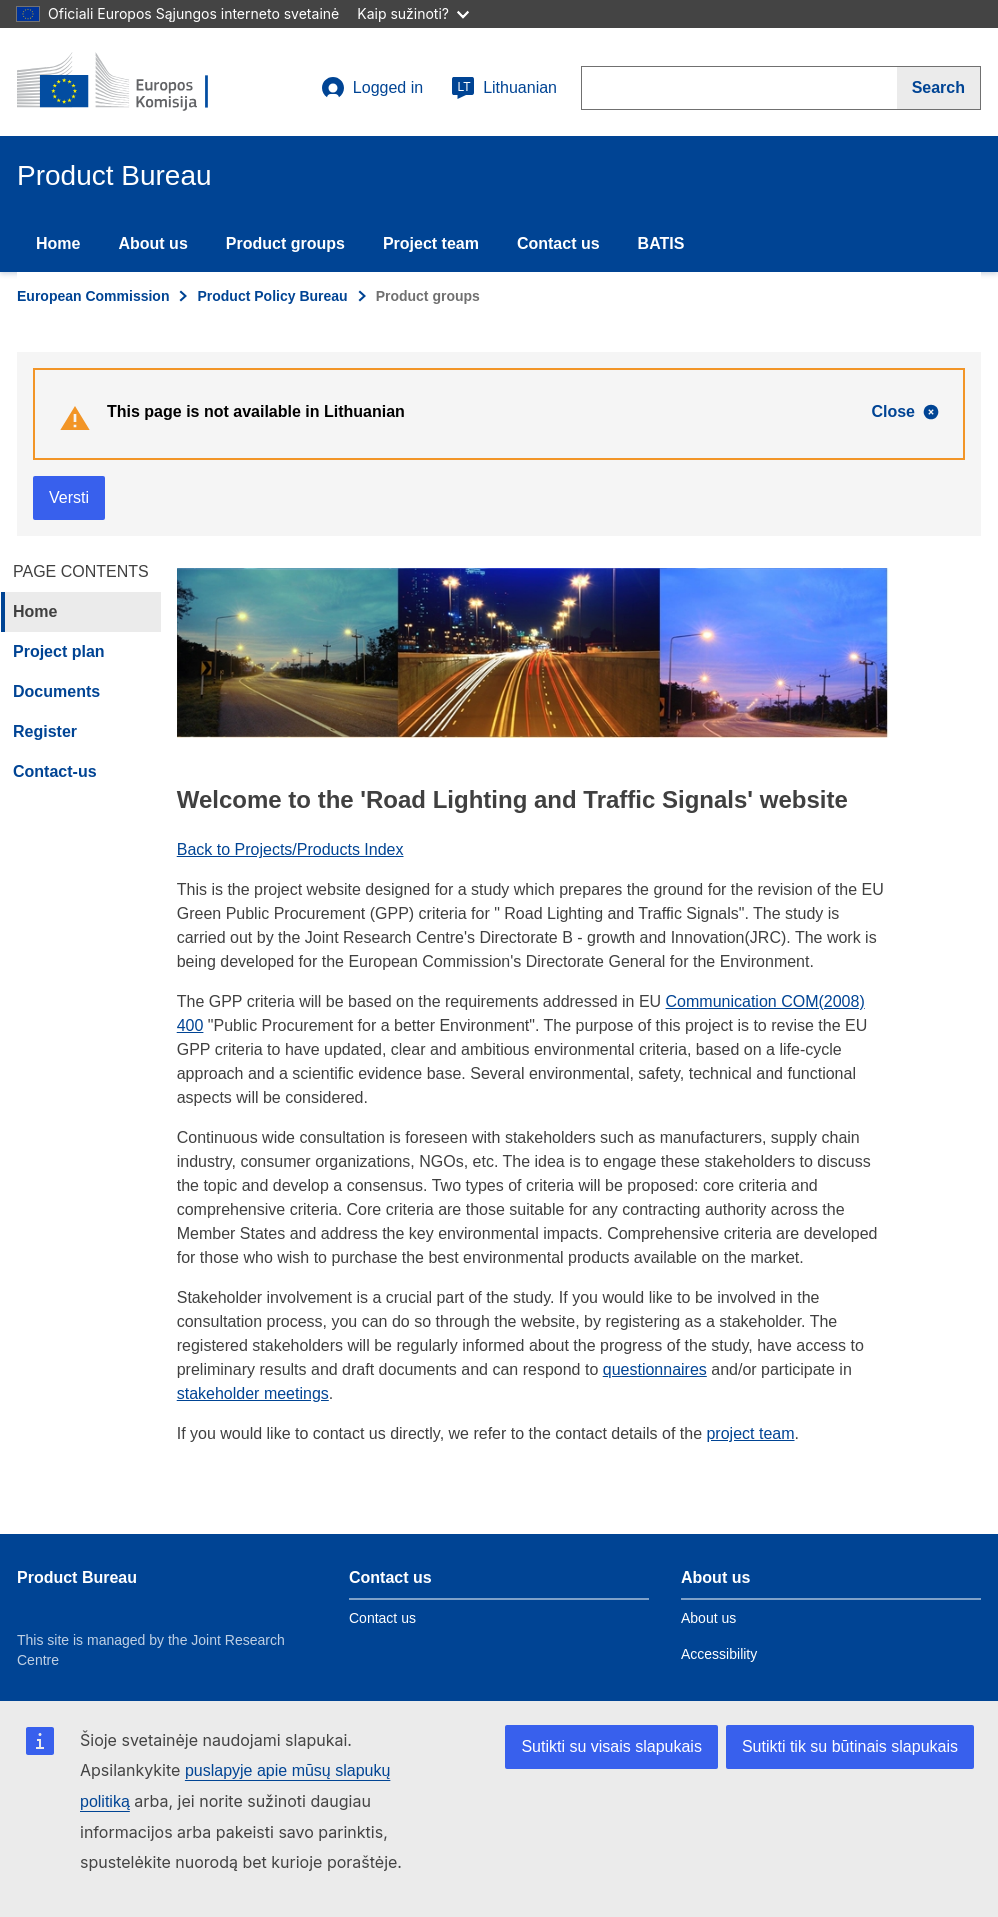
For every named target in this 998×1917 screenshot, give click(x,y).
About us (152, 243)
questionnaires (655, 1369)
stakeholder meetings (253, 1393)
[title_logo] (138, 82)
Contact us (558, 243)
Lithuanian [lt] (504, 88)
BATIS (661, 243)
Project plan (59, 651)
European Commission (93, 296)
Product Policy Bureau (272, 296)
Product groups (285, 243)
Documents (56, 691)
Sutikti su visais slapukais (611, 1746)
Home (58, 243)
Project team (431, 243)
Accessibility (719, 1654)
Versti (69, 497)
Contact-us (55, 771)
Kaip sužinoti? (413, 13)
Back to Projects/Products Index (290, 849)
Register (45, 731)
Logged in (372, 88)
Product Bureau (77, 1577)
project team (750, 1433)
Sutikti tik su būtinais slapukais (850, 1746)
